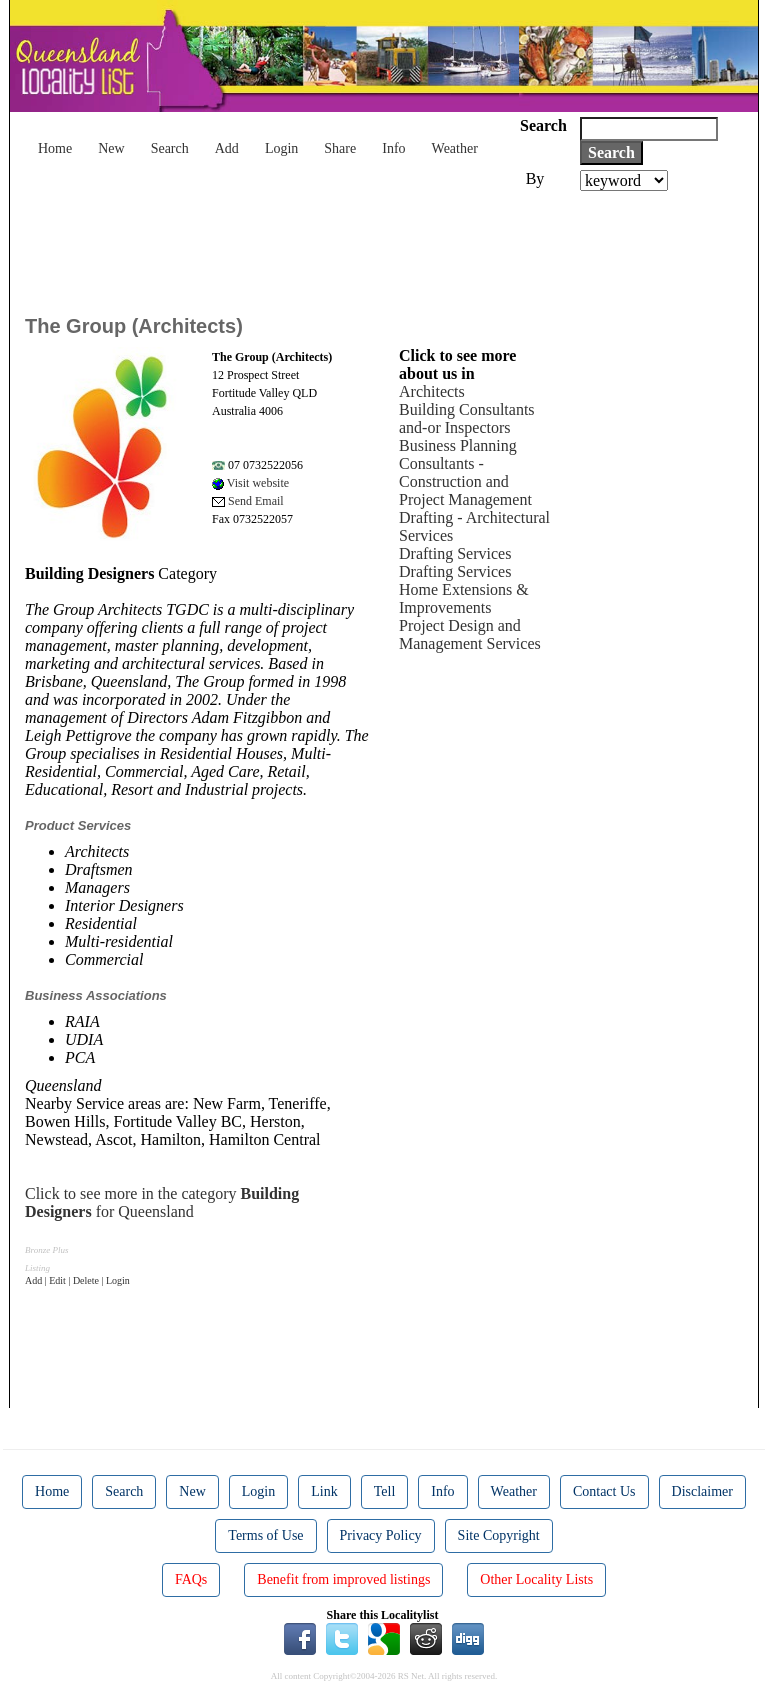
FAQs (191, 1579)
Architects (432, 391)
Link (324, 1491)
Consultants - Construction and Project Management (465, 481)
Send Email (248, 501)
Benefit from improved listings (343, 1579)
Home (55, 148)
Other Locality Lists (536, 1579)
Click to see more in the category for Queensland (162, 1202)
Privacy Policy (381, 1535)
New (111, 148)
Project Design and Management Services (470, 634)
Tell (385, 1491)
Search (170, 148)
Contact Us (604, 1491)
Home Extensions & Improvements (464, 598)
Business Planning (458, 445)
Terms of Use (265, 1535)
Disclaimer (702, 1491)
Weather (455, 148)
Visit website (250, 483)
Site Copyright (499, 1535)
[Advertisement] (389, 246)
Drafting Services (455, 553)
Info (393, 148)
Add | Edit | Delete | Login (77, 1280)
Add (227, 148)
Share (340, 148)
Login (281, 148)
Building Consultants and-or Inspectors (467, 418)
